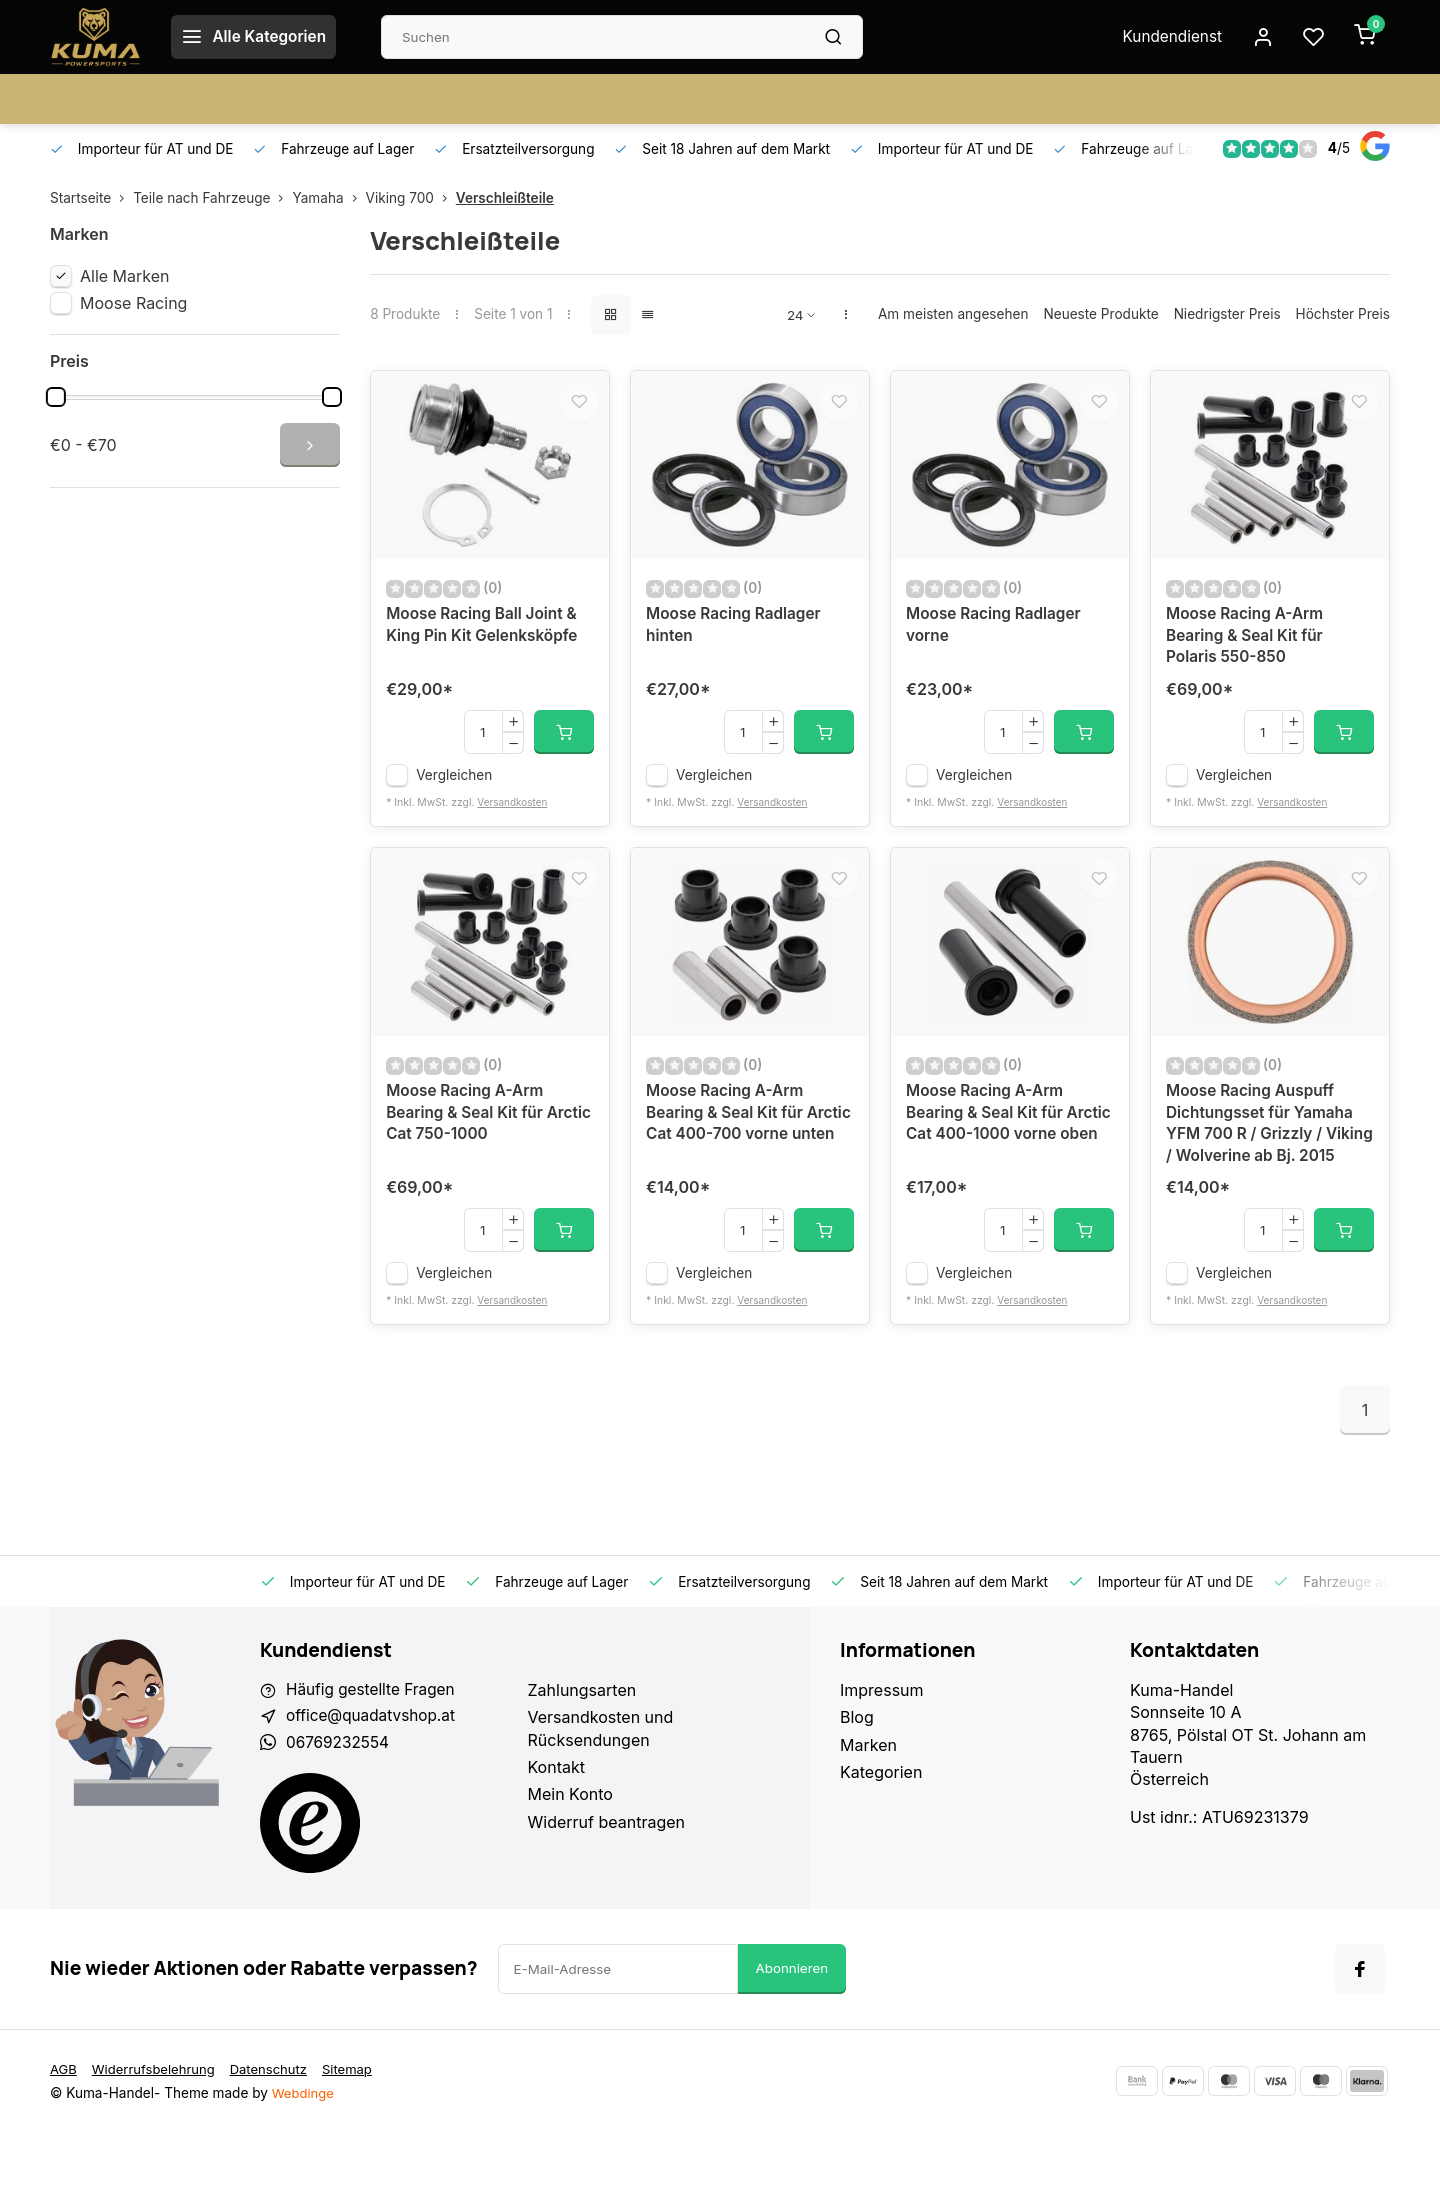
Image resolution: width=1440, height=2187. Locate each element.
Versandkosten (513, 816)
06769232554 (339, 1797)
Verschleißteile (505, 198)
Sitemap (358, 2123)
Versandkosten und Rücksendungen (601, 1780)
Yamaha (328, 198)
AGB (64, 2123)
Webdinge (304, 2147)
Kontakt (556, 1819)
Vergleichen (454, 789)
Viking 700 (411, 198)
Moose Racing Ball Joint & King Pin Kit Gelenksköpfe (486, 637)
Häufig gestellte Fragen (374, 1742)
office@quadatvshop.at (374, 1769)
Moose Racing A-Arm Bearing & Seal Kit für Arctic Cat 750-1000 (468, 1139)
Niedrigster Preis (1227, 314)
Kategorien (881, 1824)
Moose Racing (133, 303)
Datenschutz (276, 2123)
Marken (868, 1797)
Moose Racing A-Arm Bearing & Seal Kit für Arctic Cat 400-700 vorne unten (745, 1150)
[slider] (56, 397)
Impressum (882, 1742)
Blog (857, 1769)
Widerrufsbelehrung (157, 2123)
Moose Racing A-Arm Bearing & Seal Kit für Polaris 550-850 (1248, 648)
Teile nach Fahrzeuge (212, 198)
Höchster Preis (1343, 314)
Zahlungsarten (582, 1742)
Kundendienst (1167, 37)
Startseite (91, 198)
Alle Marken (125, 276)
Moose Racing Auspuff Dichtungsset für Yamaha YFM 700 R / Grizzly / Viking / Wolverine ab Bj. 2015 (1263, 1162)
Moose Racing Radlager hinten (737, 637)
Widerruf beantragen (607, 1874)
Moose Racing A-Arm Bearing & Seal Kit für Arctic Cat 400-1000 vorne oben (1009, 1150)
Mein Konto (570, 1846)
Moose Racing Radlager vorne (997, 637)
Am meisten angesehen (953, 314)
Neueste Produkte (1100, 314)
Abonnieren (792, 2023)
